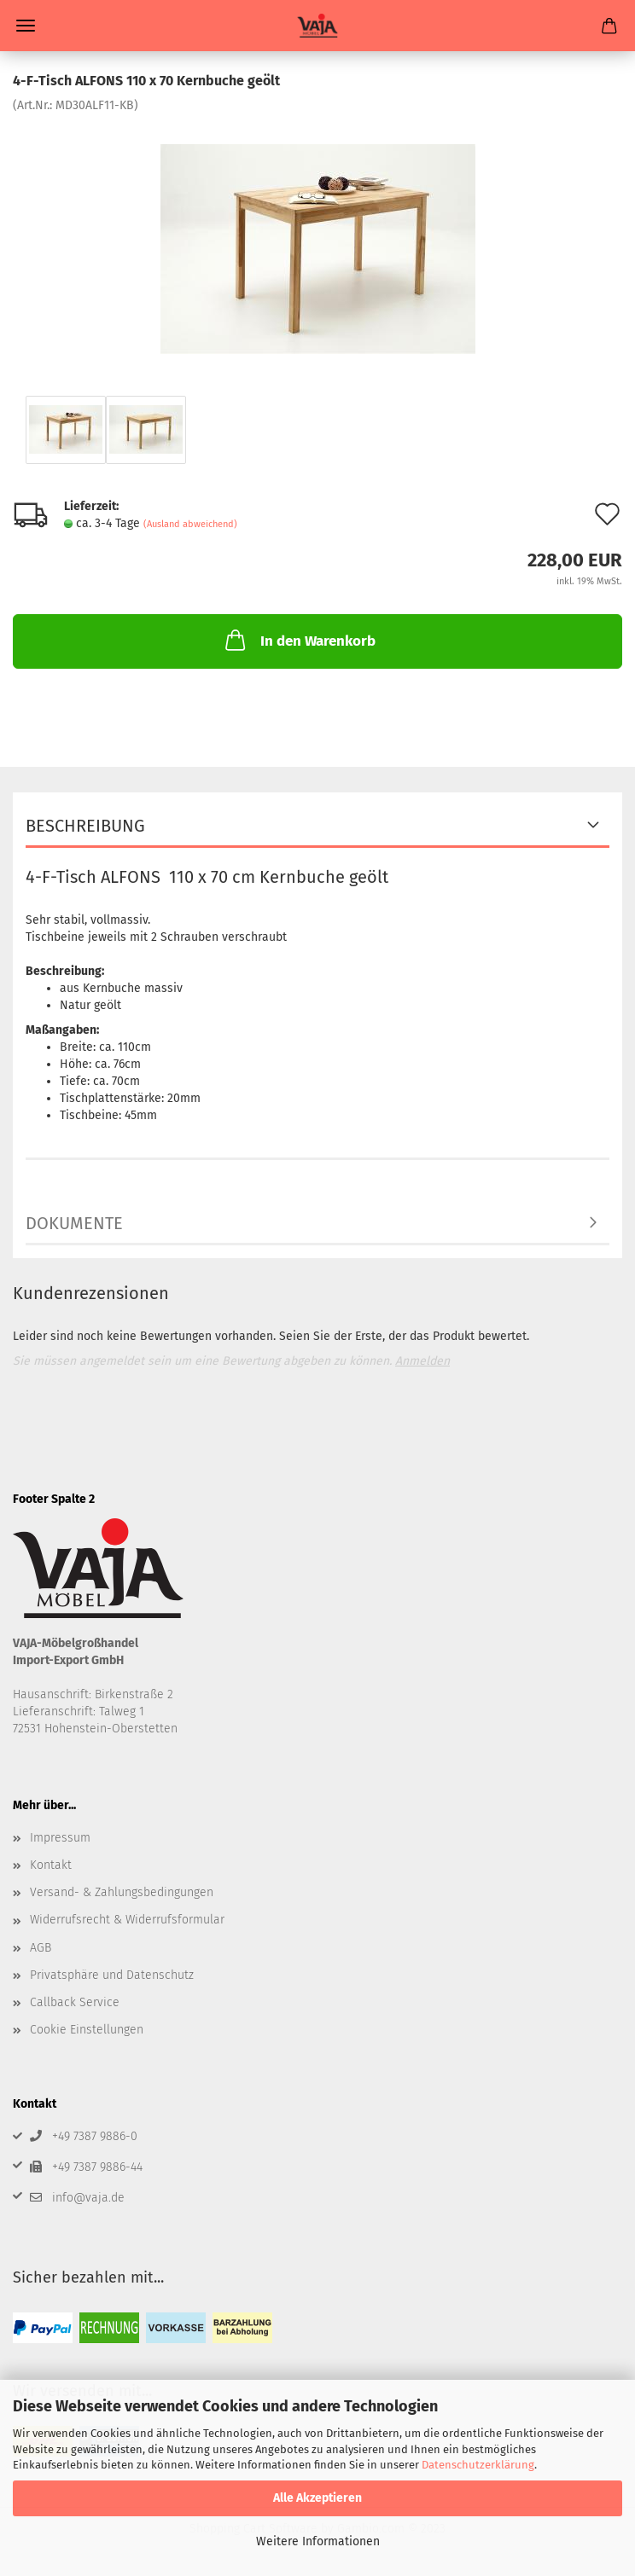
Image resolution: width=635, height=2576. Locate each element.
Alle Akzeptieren (317, 2498)
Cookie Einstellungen (86, 2029)
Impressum (60, 1837)
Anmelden (422, 1361)
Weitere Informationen (318, 2541)
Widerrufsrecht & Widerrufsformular (127, 1919)
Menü (25, 25)
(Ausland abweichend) (190, 524)
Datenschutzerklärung (478, 2464)
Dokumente (74, 1223)
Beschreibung (85, 825)
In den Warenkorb (299, 639)
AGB (40, 1948)
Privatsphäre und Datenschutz (112, 1975)
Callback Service (74, 2002)
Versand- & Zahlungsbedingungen (121, 1892)
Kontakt (51, 1865)
